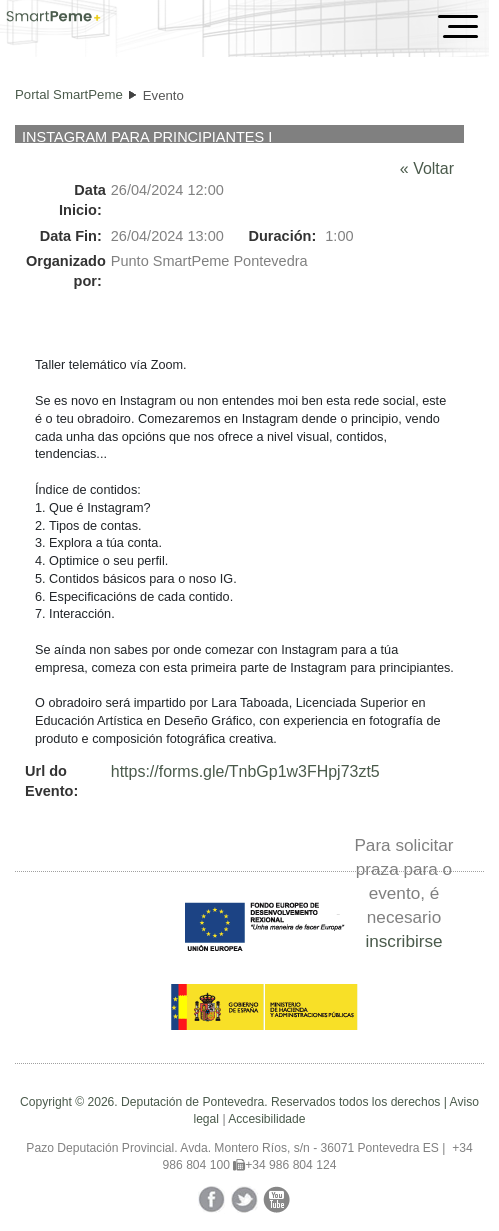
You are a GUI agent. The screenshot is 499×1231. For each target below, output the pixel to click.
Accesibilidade (266, 1119)
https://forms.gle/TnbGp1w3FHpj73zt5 (245, 771)
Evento (163, 95)
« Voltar (427, 168)
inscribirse (403, 941)
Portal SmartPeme (69, 94)
